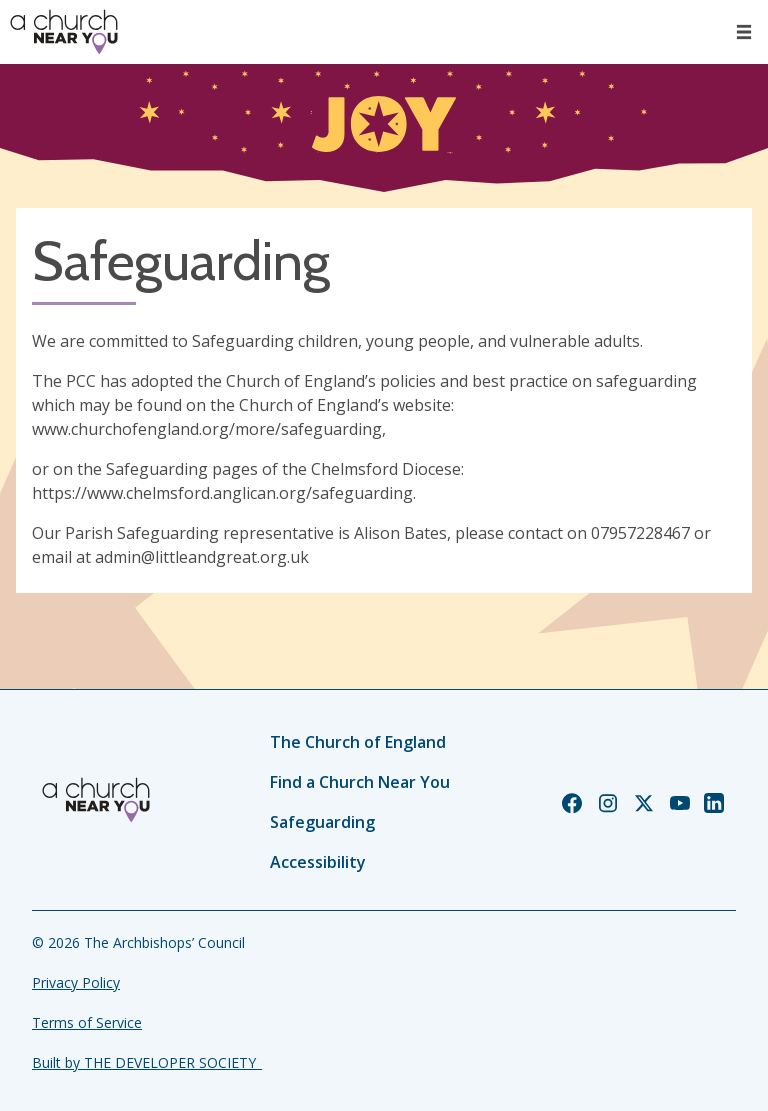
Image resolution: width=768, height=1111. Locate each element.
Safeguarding (322, 822)
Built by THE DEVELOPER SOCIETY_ (147, 1062)
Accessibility (318, 862)
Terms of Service (87, 1022)
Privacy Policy (76, 982)
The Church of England (358, 742)
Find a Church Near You (360, 782)
